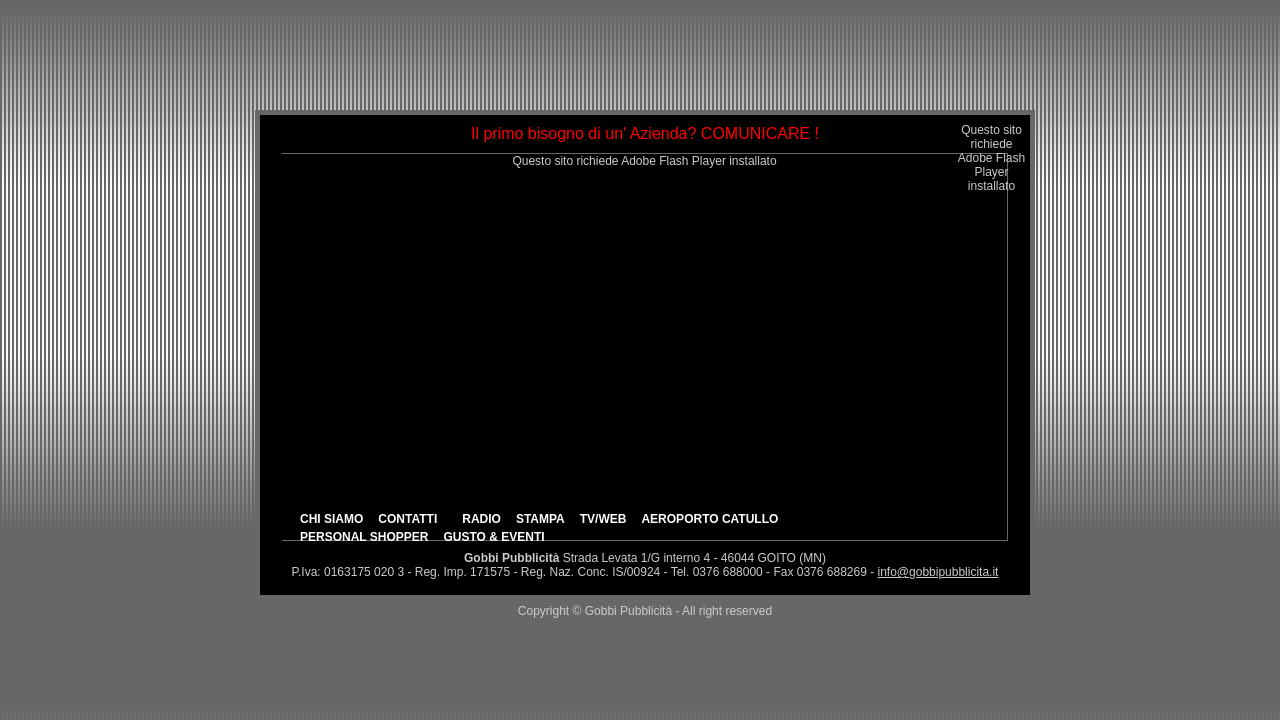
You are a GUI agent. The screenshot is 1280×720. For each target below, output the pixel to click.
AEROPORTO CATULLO (709, 519)
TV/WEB (603, 519)
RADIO (481, 519)
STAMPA (540, 519)
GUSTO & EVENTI (493, 537)
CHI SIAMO (331, 519)
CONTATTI (407, 519)
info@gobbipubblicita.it (938, 572)
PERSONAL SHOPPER (364, 537)
